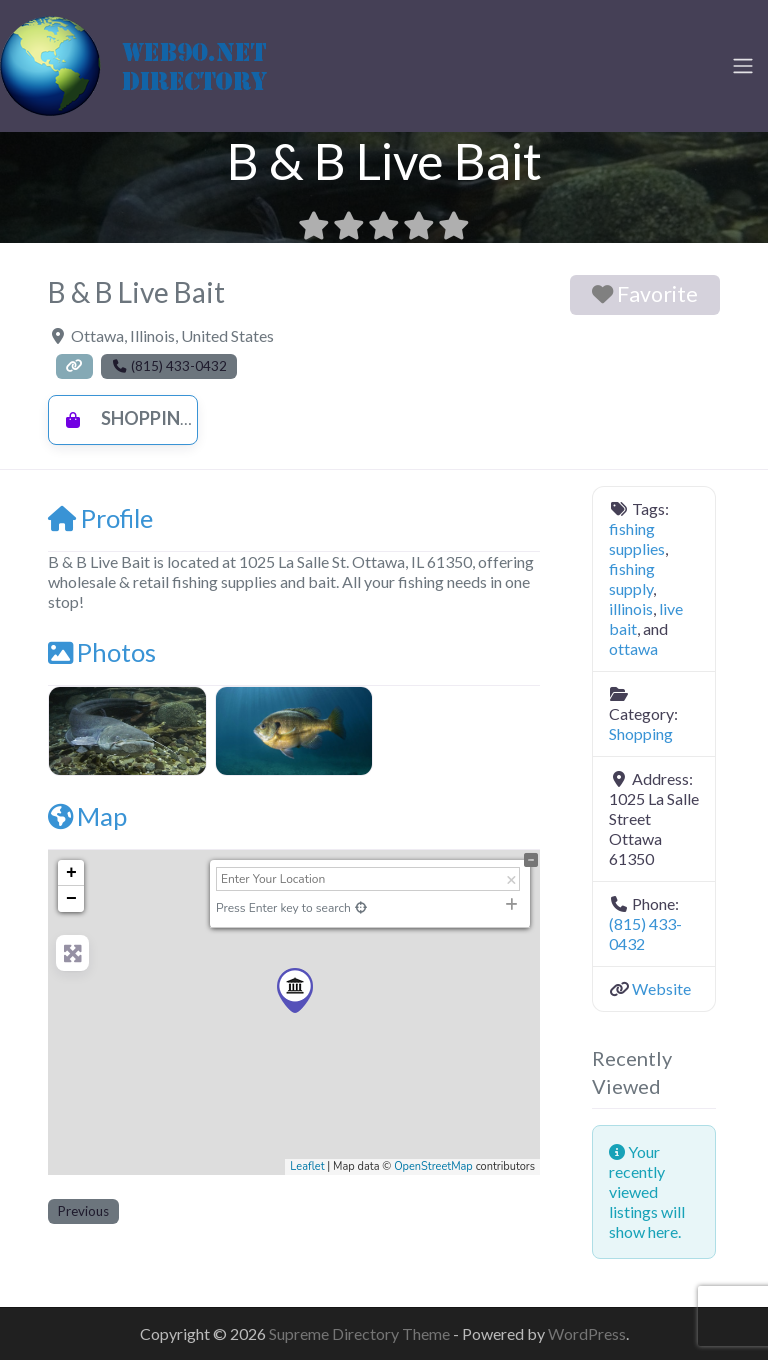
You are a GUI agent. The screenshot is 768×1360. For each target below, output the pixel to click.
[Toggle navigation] (743, 66)
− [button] (71, 899)
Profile (100, 518)
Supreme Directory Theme (361, 1333)
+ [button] (71, 873)
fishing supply (632, 578)
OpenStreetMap (433, 1166)
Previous (83, 1211)
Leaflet (307, 1166)
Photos (102, 652)
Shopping (123, 418)
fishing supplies (637, 538)
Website (661, 988)
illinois (631, 608)
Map (87, 816)
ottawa (633, 648)
